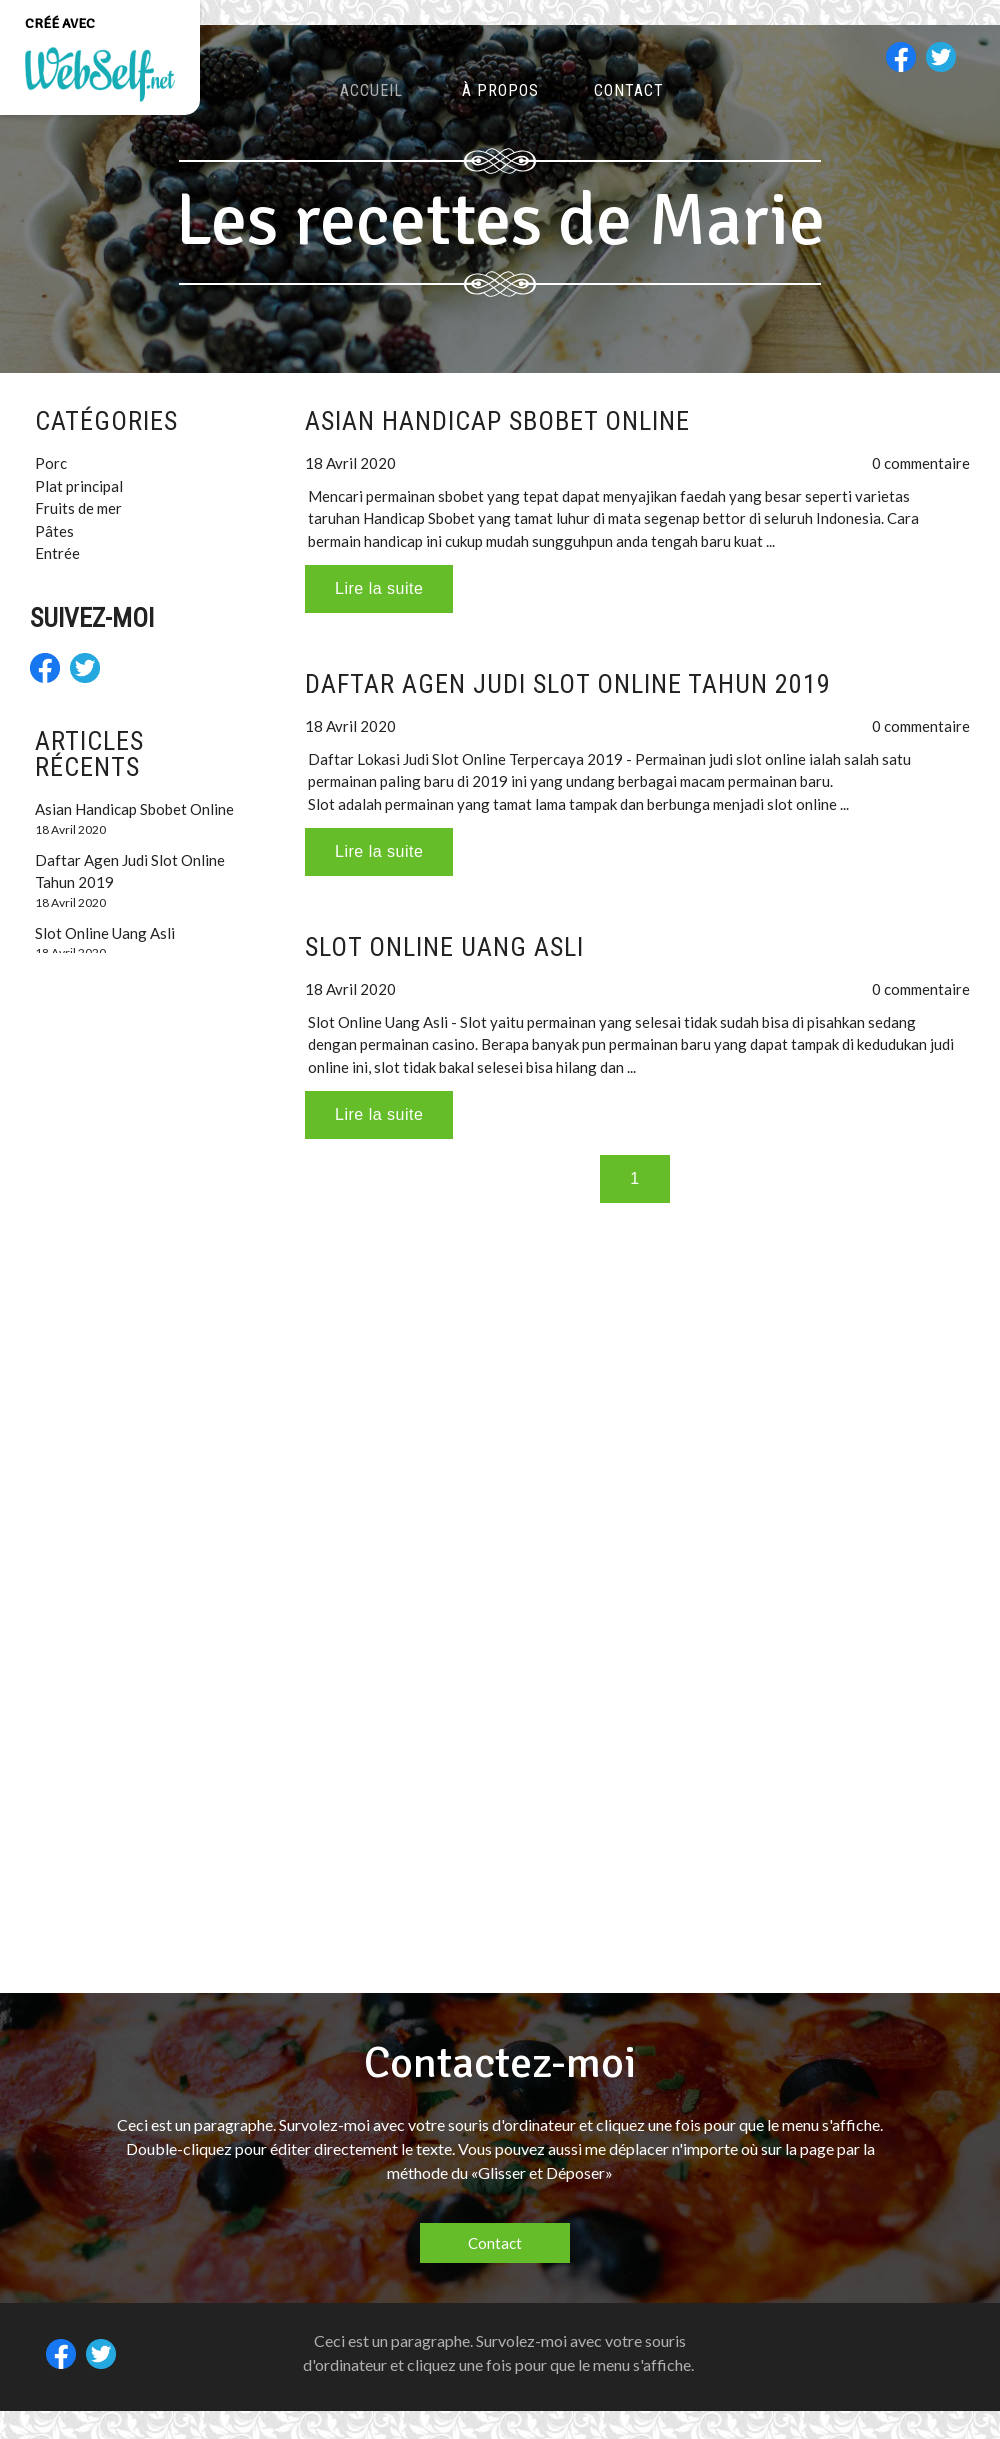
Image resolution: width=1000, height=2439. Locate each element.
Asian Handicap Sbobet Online (497, 421)
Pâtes (54, 531)
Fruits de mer (78, 508)
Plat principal (79, 486)
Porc (51, 463)
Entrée (57, 553)
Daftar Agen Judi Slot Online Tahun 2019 (568, 684)
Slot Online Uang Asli (444, 947)
